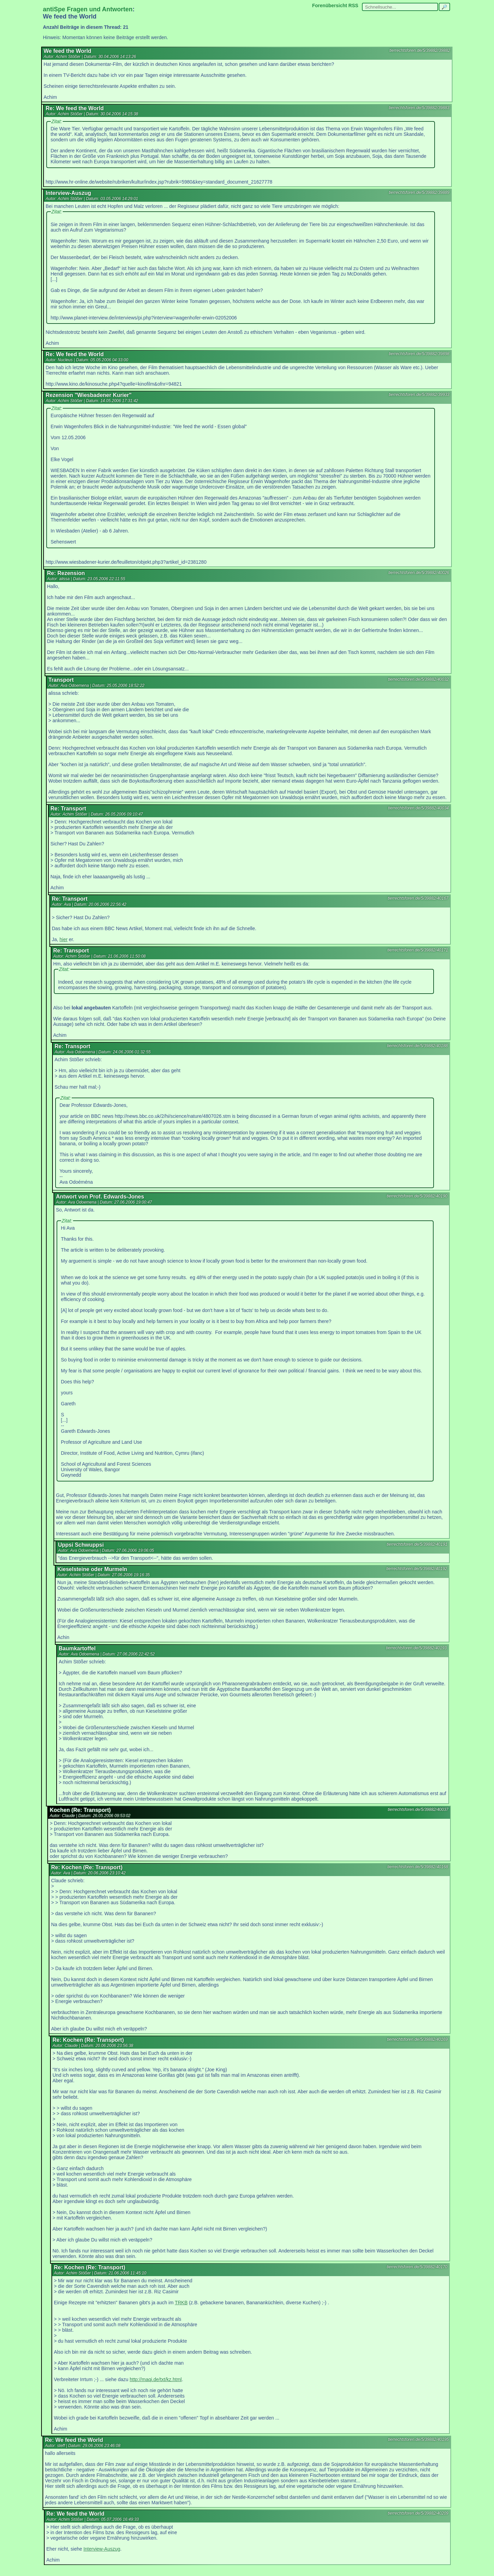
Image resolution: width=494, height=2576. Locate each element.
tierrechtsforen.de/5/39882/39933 (419, 394)
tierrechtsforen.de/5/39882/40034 (418, 808)
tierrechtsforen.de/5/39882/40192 (416, 1568)
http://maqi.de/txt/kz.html (156, 2379)
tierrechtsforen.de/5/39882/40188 (417, 1045)
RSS (353, 5)
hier (64, 939)
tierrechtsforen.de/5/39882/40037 (418, 1809)
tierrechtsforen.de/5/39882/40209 (418, 2513)
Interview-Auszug (101, 2549)
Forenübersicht (329, 5)
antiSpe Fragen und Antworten (87, 9)
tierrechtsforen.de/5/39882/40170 (417, 2266)
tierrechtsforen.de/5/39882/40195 (418, 2439)
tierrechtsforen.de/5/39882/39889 (419, 192)
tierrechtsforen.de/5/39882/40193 (416, 1648)
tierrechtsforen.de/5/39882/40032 (418, 679)
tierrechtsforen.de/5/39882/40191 (417, 1544)
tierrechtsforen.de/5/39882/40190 (417, 1196)
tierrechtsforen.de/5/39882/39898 (419, 353)
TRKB (181, 2302)
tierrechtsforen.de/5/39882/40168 (417, 1866)
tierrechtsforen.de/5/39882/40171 (417, 950)
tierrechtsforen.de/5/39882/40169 (417, 2039)
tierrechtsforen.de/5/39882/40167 (418, 898)
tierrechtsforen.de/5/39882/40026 (418, 572)
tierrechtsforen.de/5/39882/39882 (419, 50)
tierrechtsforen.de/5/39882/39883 (419, 107)
